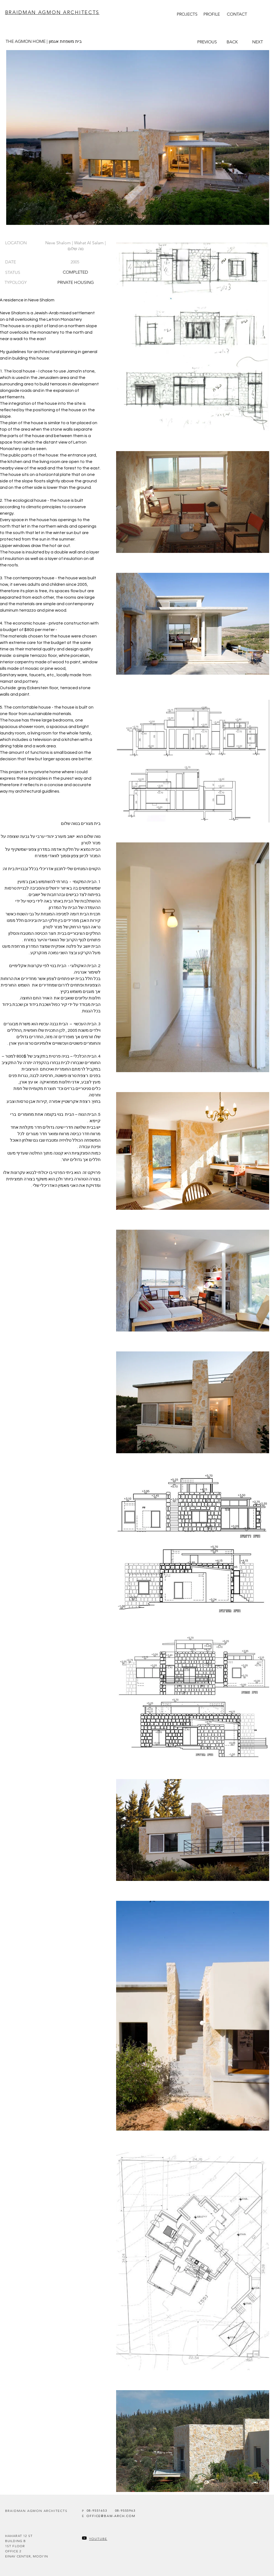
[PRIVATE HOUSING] (75, 282)
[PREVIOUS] (207, 41)
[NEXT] (258, 41)
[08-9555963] (125, 2510)
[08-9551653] (97, 2510)
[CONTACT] (237, 14)
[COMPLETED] (75, 272)
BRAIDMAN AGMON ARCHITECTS (52, 12)
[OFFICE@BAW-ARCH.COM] (111, 2516)
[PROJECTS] (187, 14)
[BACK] (232, 41)
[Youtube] (84, 2538)
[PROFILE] (212, 14)
